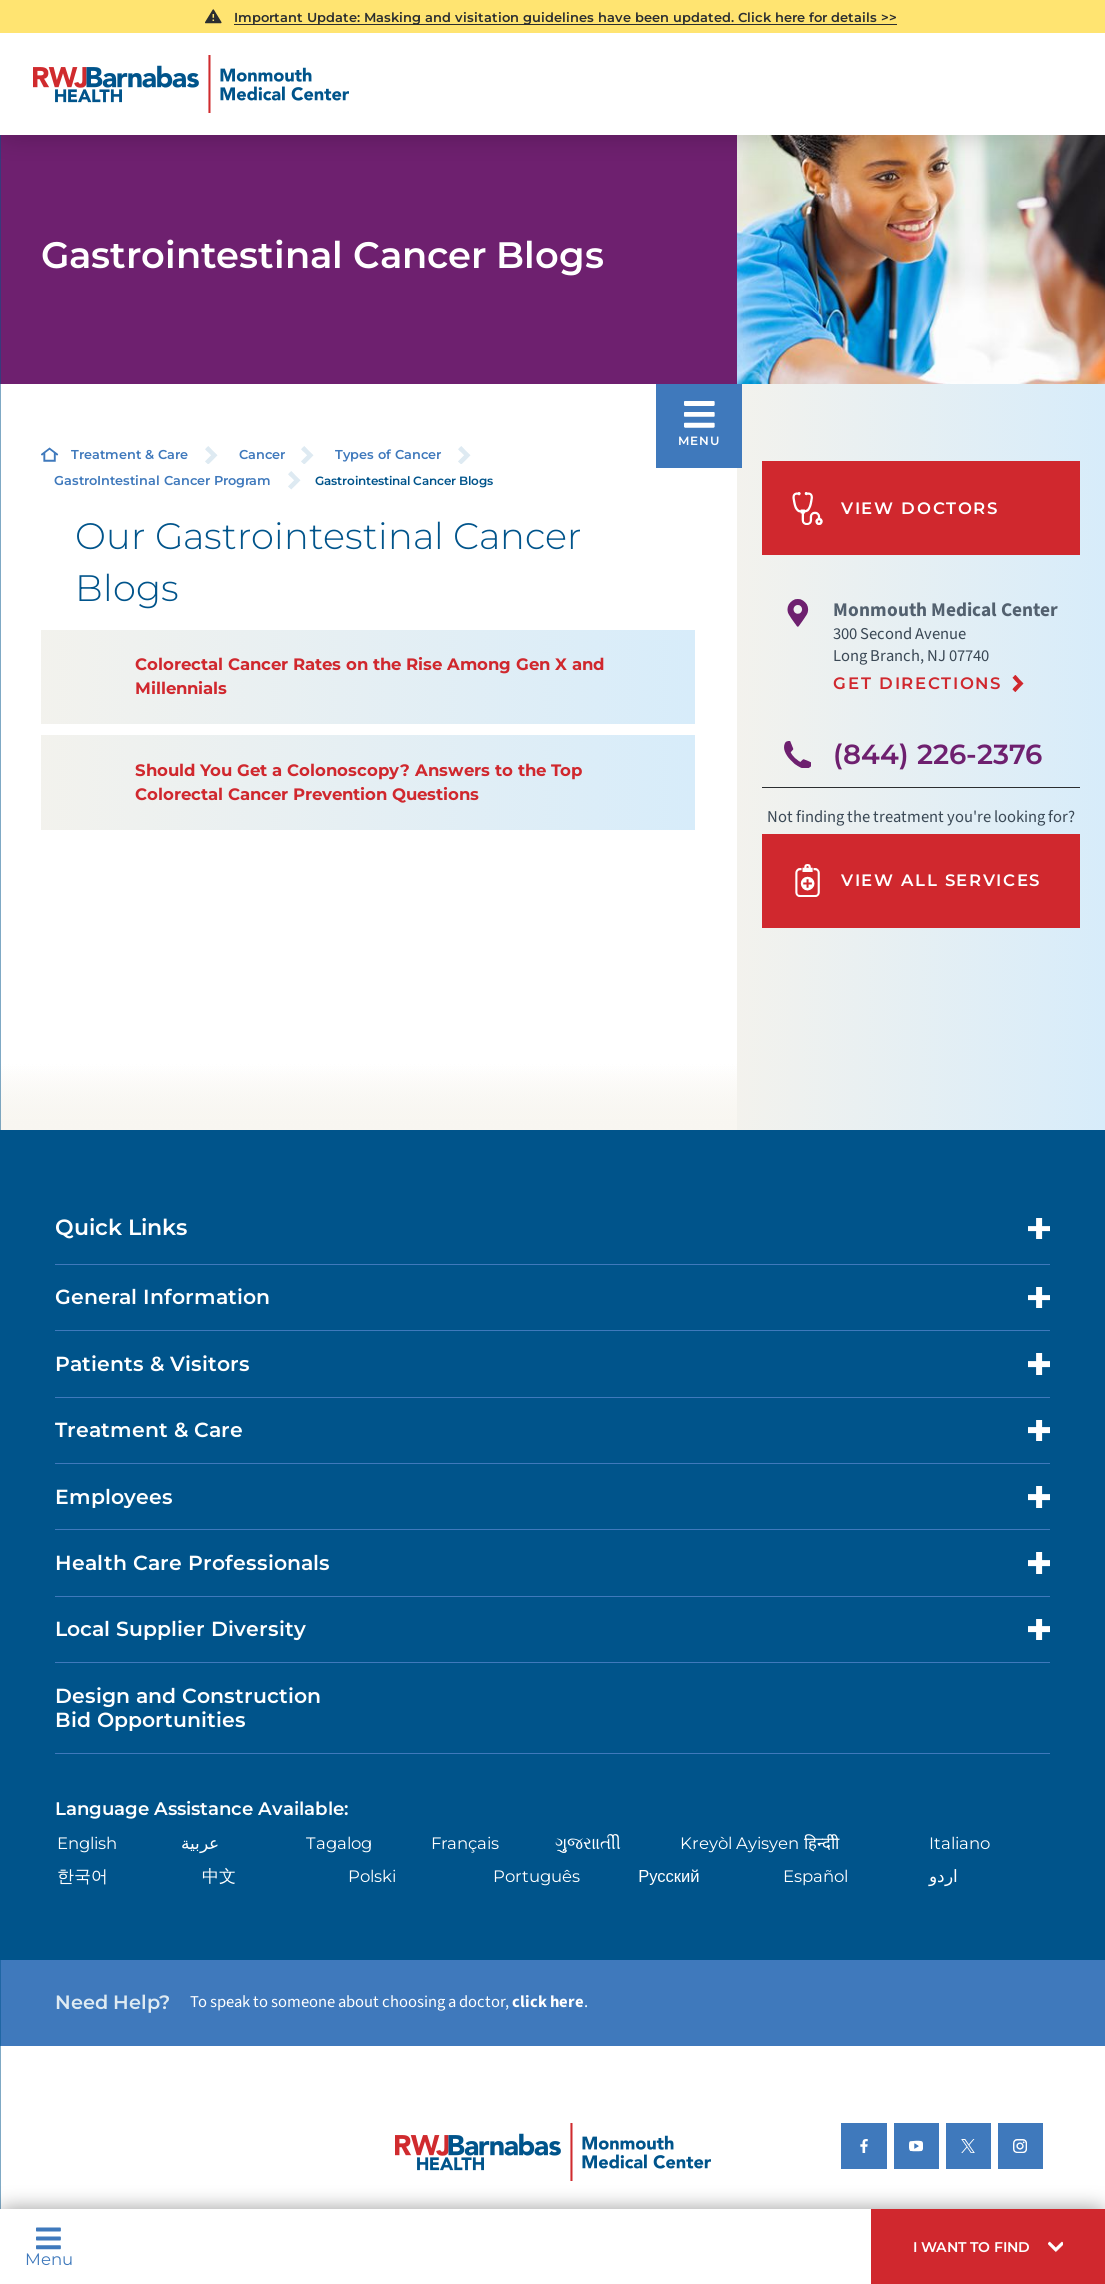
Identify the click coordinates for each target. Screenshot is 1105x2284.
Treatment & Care (129, 454)
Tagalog (339, 1843)
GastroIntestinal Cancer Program (162, 480)
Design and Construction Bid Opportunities (188, 1708)
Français (465, 1843)
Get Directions (917, 683)
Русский (668, 1876)
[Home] (190, 84)
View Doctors (895, 508)
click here (548, 2002)
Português (536, 1876)
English (87, 1843)
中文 (219, 1876)
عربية (200, 1843)
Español (815, 1876)
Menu (49, 2246)
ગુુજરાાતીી (588, 1843)
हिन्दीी (821, 1843)
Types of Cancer (388, 454)
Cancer (262, 454)
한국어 (82, 1876)
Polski (372, 1876)
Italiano (959, 1843)
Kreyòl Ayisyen (739, 1843)
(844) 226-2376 (937, 754)
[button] (988, 2246)
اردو (943, 1876)
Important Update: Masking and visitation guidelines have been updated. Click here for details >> (565, 17)
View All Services (916, 880)
